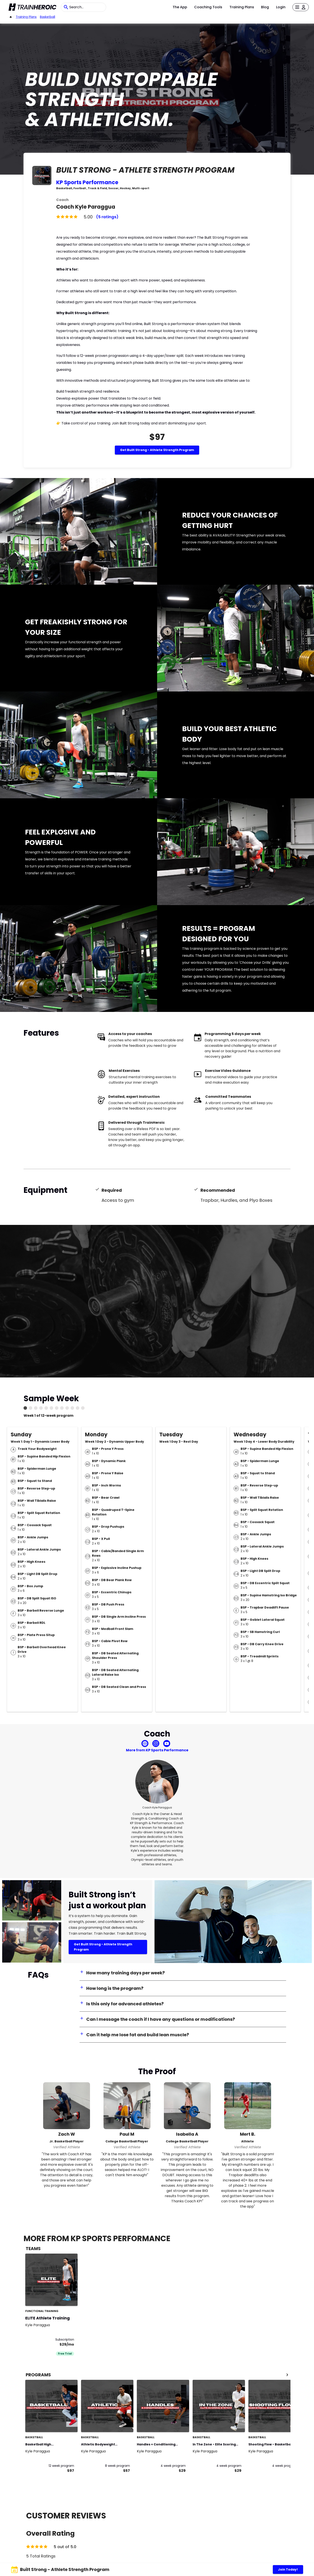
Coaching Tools (208, 7)
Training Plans (241, 7)
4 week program (173, 2466)
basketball (47, 17)
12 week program (61, 2466)
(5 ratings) (107, 217)
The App (180, 7)
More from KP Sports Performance (157, 1750)
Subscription (64, 2339)
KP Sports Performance (87, 182)
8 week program (117, 2466)
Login (280, 7)
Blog (265, 7)
